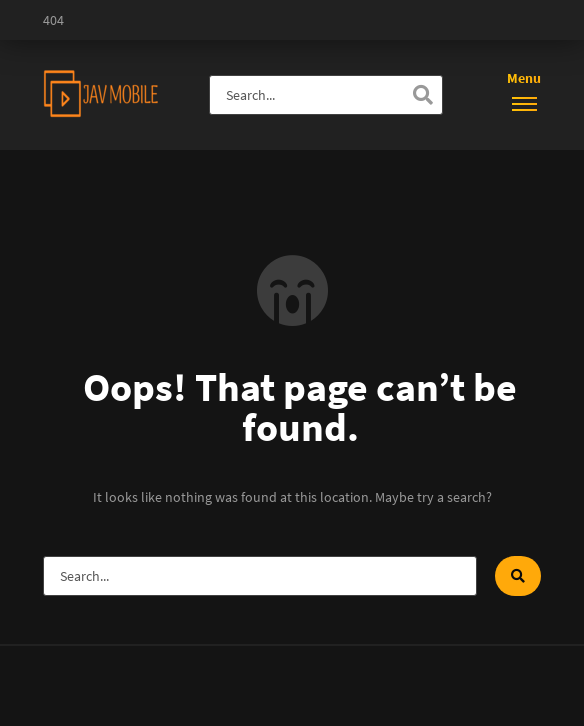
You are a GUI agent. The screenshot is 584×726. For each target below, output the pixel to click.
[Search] (423, 95)
